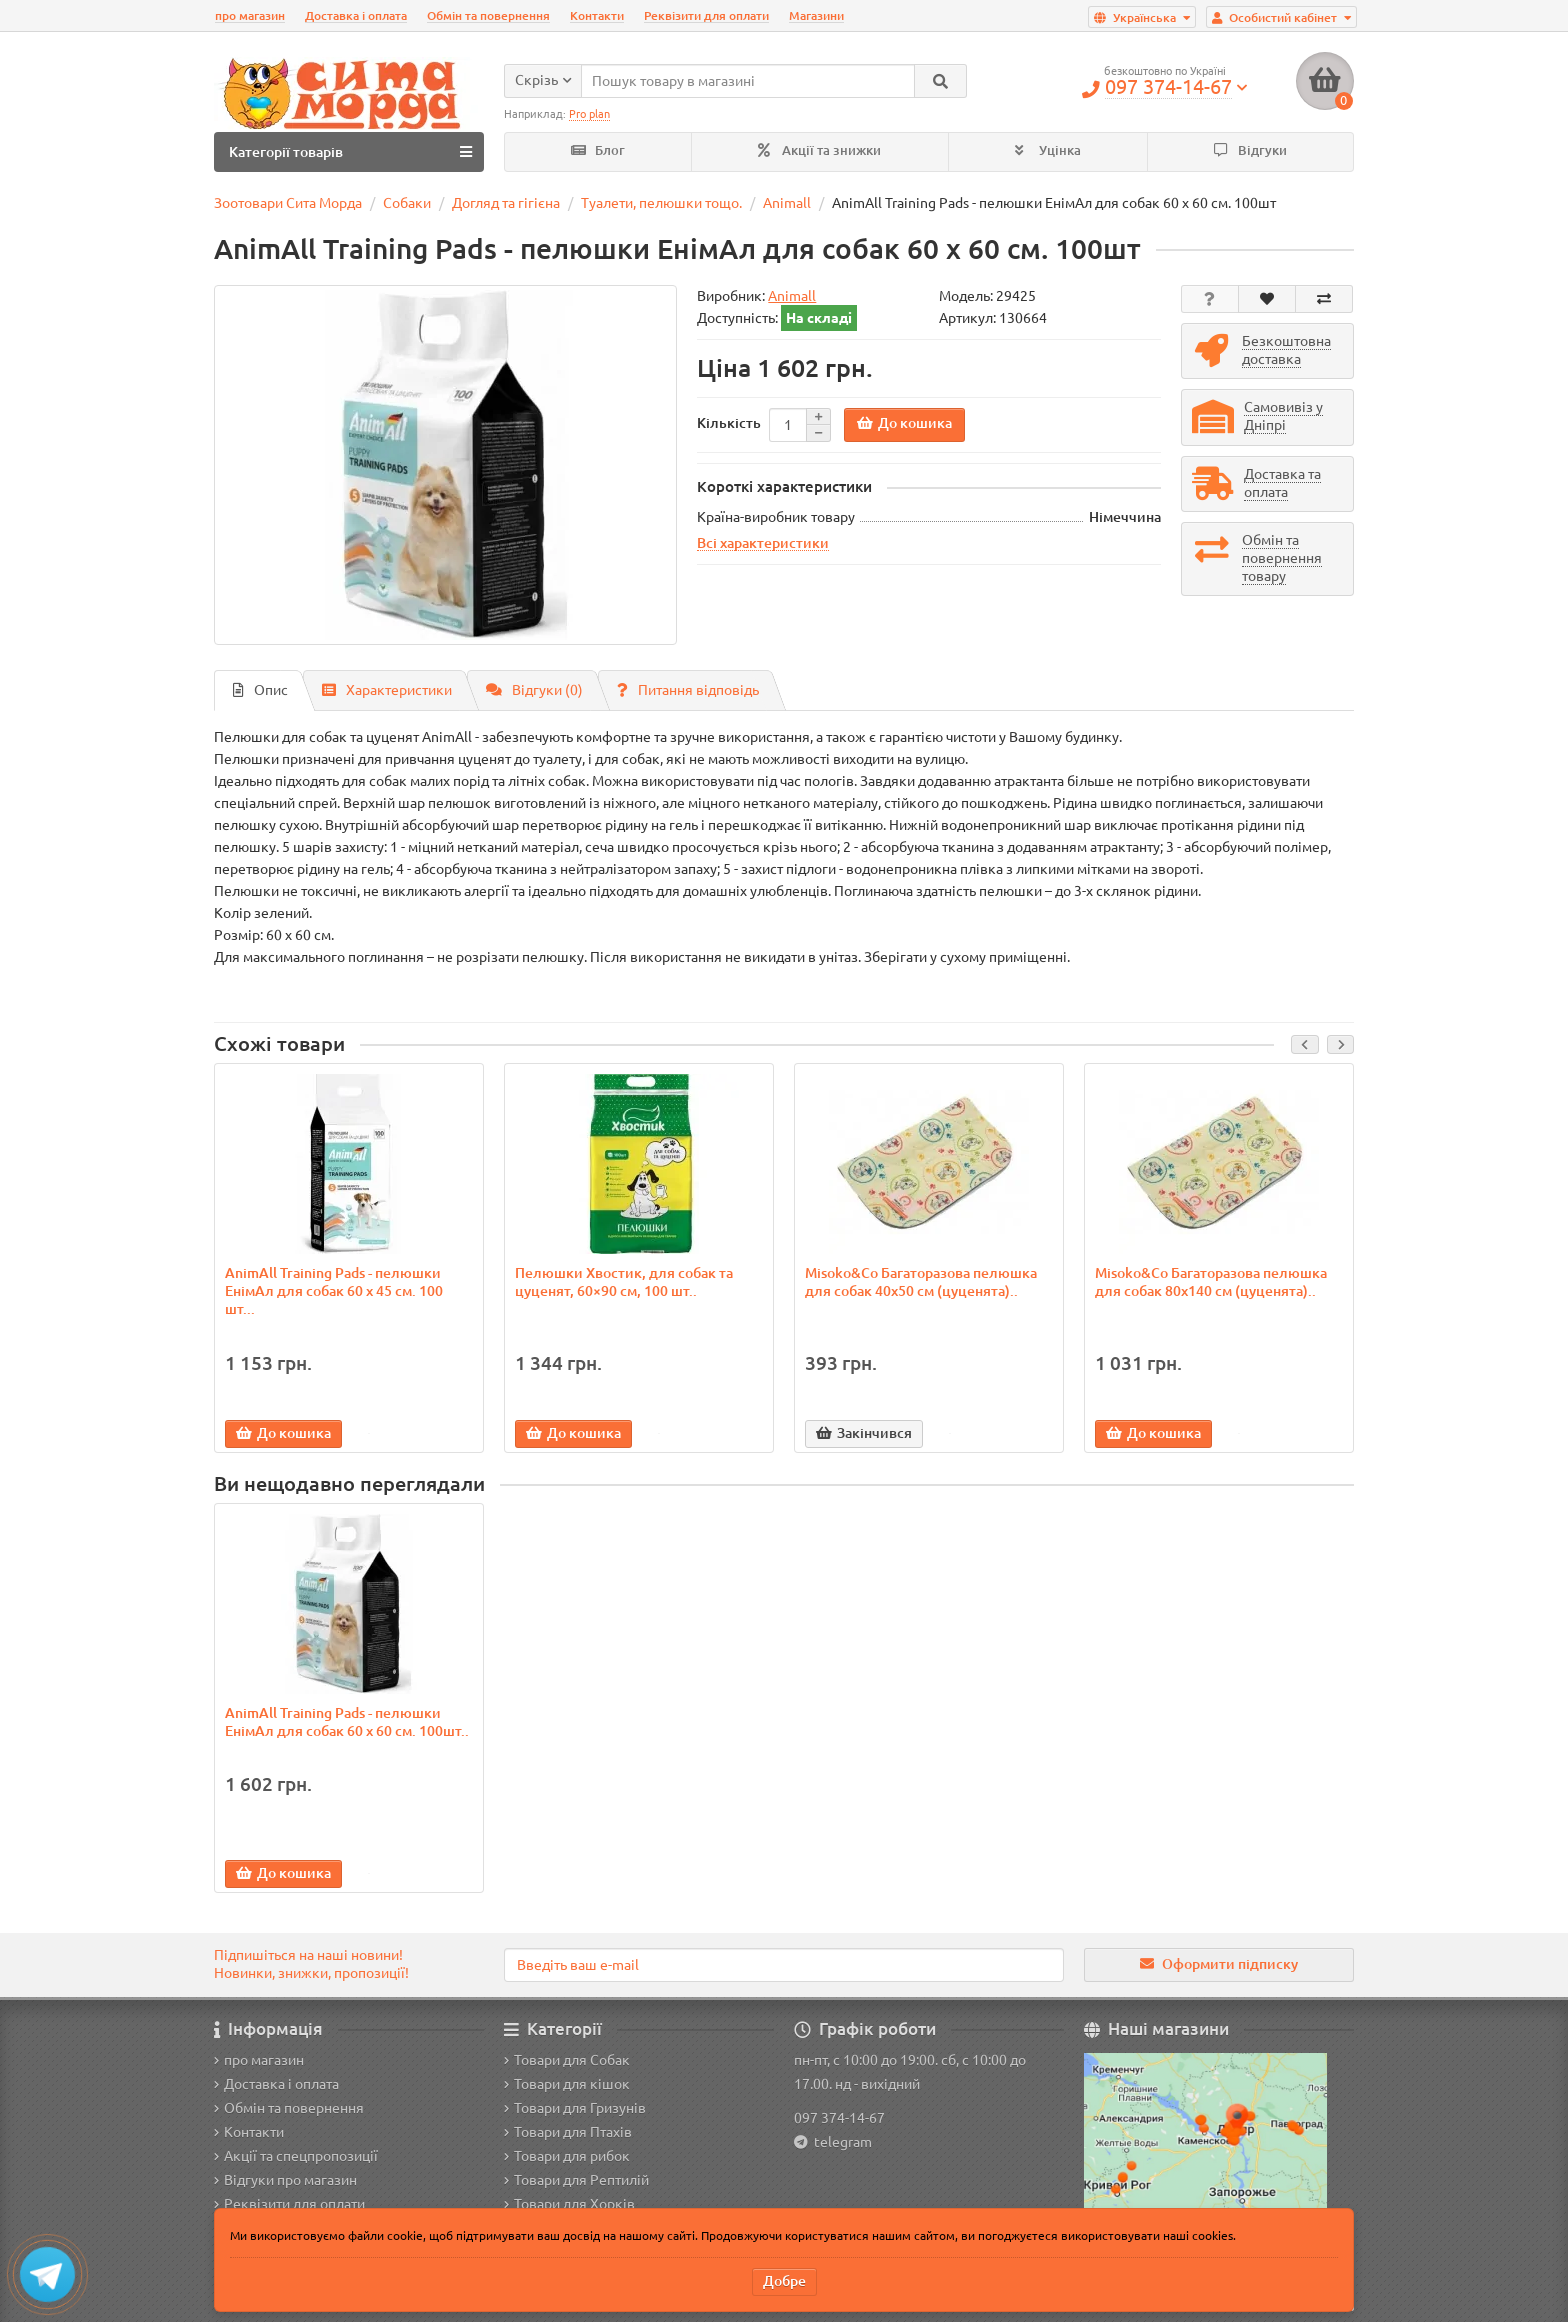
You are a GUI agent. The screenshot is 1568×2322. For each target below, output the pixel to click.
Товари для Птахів (568, 2132)
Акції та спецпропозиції (296, 2156)
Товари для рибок (567, 2156)
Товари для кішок (567, 2084)
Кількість (729, 423)
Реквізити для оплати (706, 15)
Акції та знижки (819, 150)
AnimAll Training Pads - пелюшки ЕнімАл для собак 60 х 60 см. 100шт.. (347, 1722)
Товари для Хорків (569, 2204)
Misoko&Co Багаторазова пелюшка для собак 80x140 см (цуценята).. (1211, 1282)
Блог (598, 150)
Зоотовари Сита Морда (288, 203)
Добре (784, 2281)
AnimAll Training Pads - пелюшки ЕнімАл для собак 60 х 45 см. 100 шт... (334, 1291)
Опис (260, 690)
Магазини (816, 15)
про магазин (250, 15)
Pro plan (589, 114)
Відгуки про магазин (285, 2180)
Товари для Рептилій (576, 2180)
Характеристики (387, 690)
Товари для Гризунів (575, 2108)
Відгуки (1250, 150)
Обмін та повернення (488, 15)
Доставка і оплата (356, 15)
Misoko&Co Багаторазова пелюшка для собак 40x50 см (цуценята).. (921, 1282)
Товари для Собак (567, 2060)
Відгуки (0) (534, 690)
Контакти (597, 15)
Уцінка (1048, 150)
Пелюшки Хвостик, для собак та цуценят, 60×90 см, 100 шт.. (624, 1282)
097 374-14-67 (839, 2118)
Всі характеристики (763, 543)
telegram (840, 2142)
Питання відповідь (688, 690)
